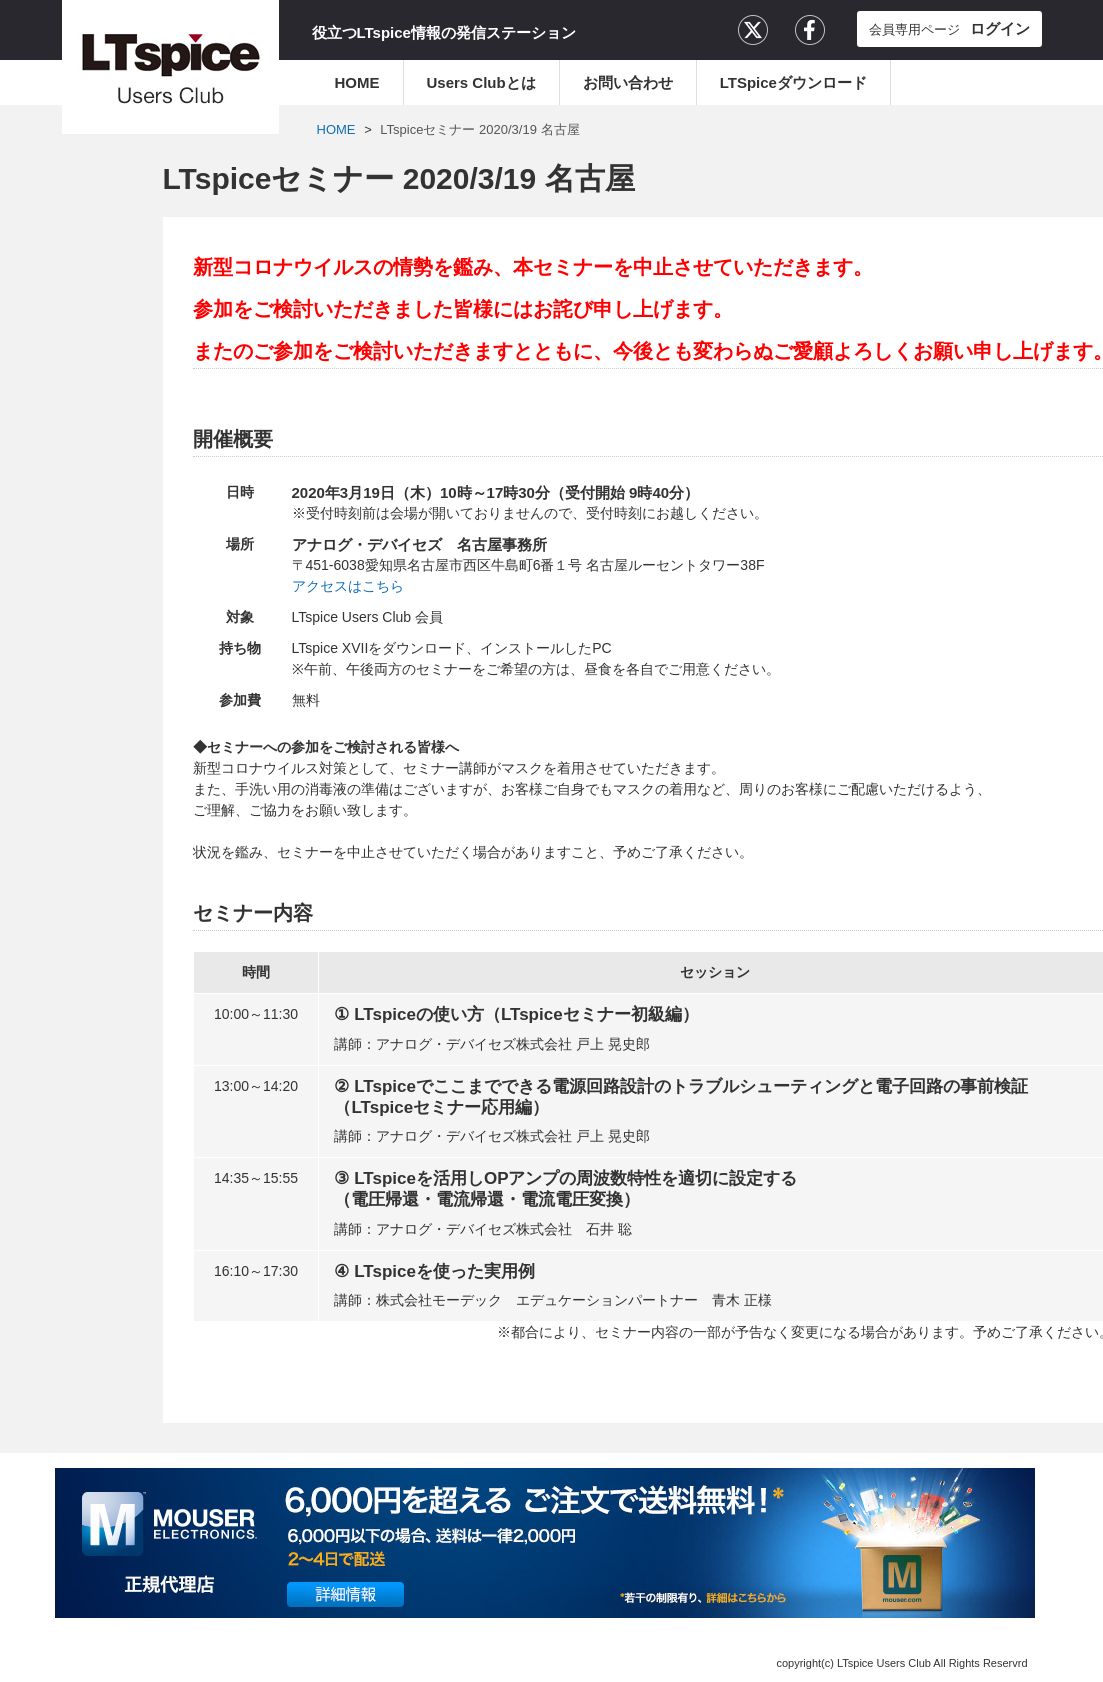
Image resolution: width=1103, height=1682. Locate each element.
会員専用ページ (949, 28)
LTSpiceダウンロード (793, 82)
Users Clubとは (481, 82)
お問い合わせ (628, 82)
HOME (357, 82)
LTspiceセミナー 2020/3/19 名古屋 (479, 129)
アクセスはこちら (348, 586)
